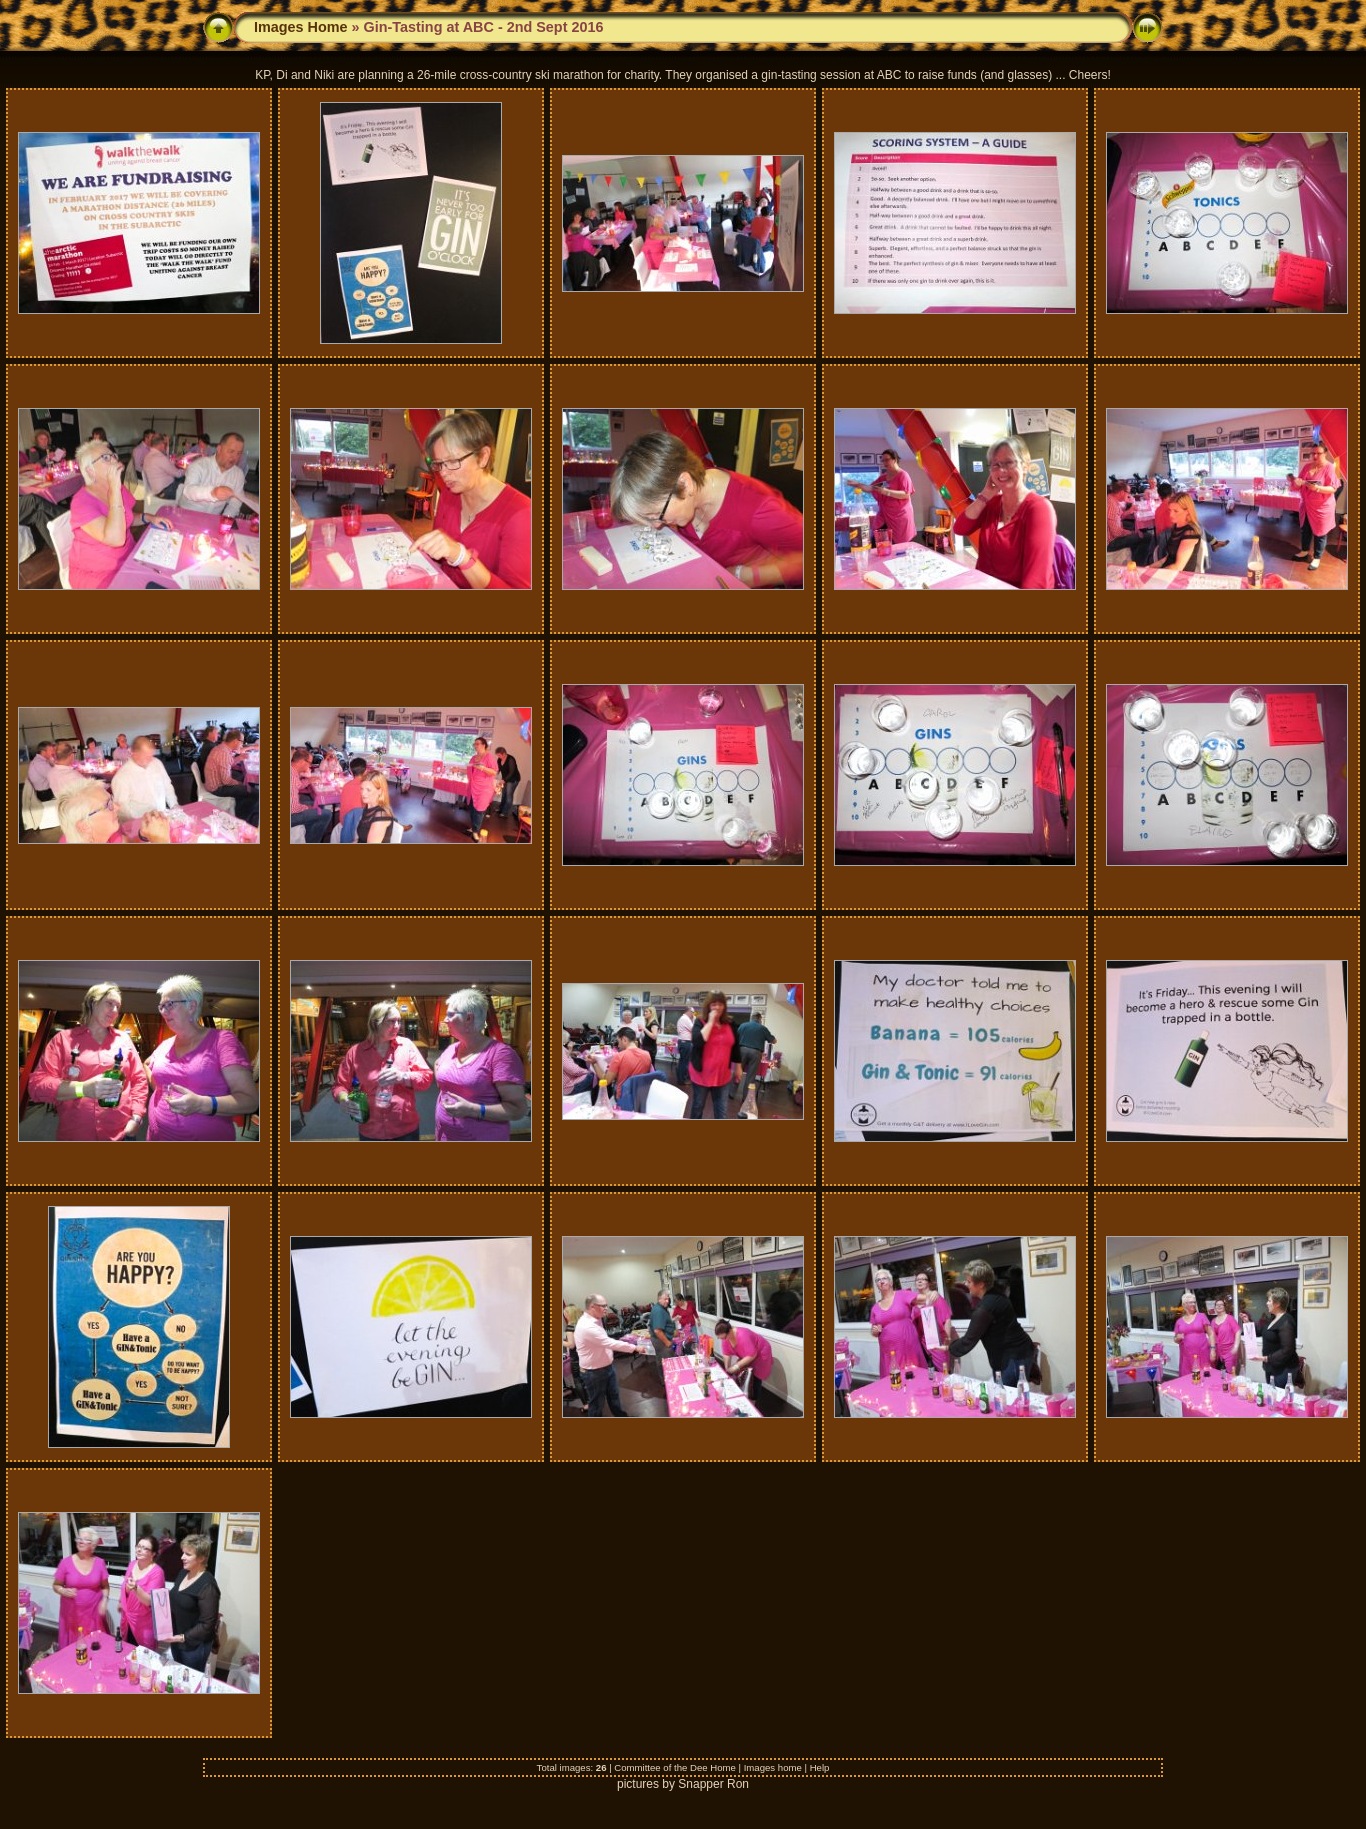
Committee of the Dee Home (675, 1767)
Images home (773, 1767)
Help (820, 1767)
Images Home (301, 27)
